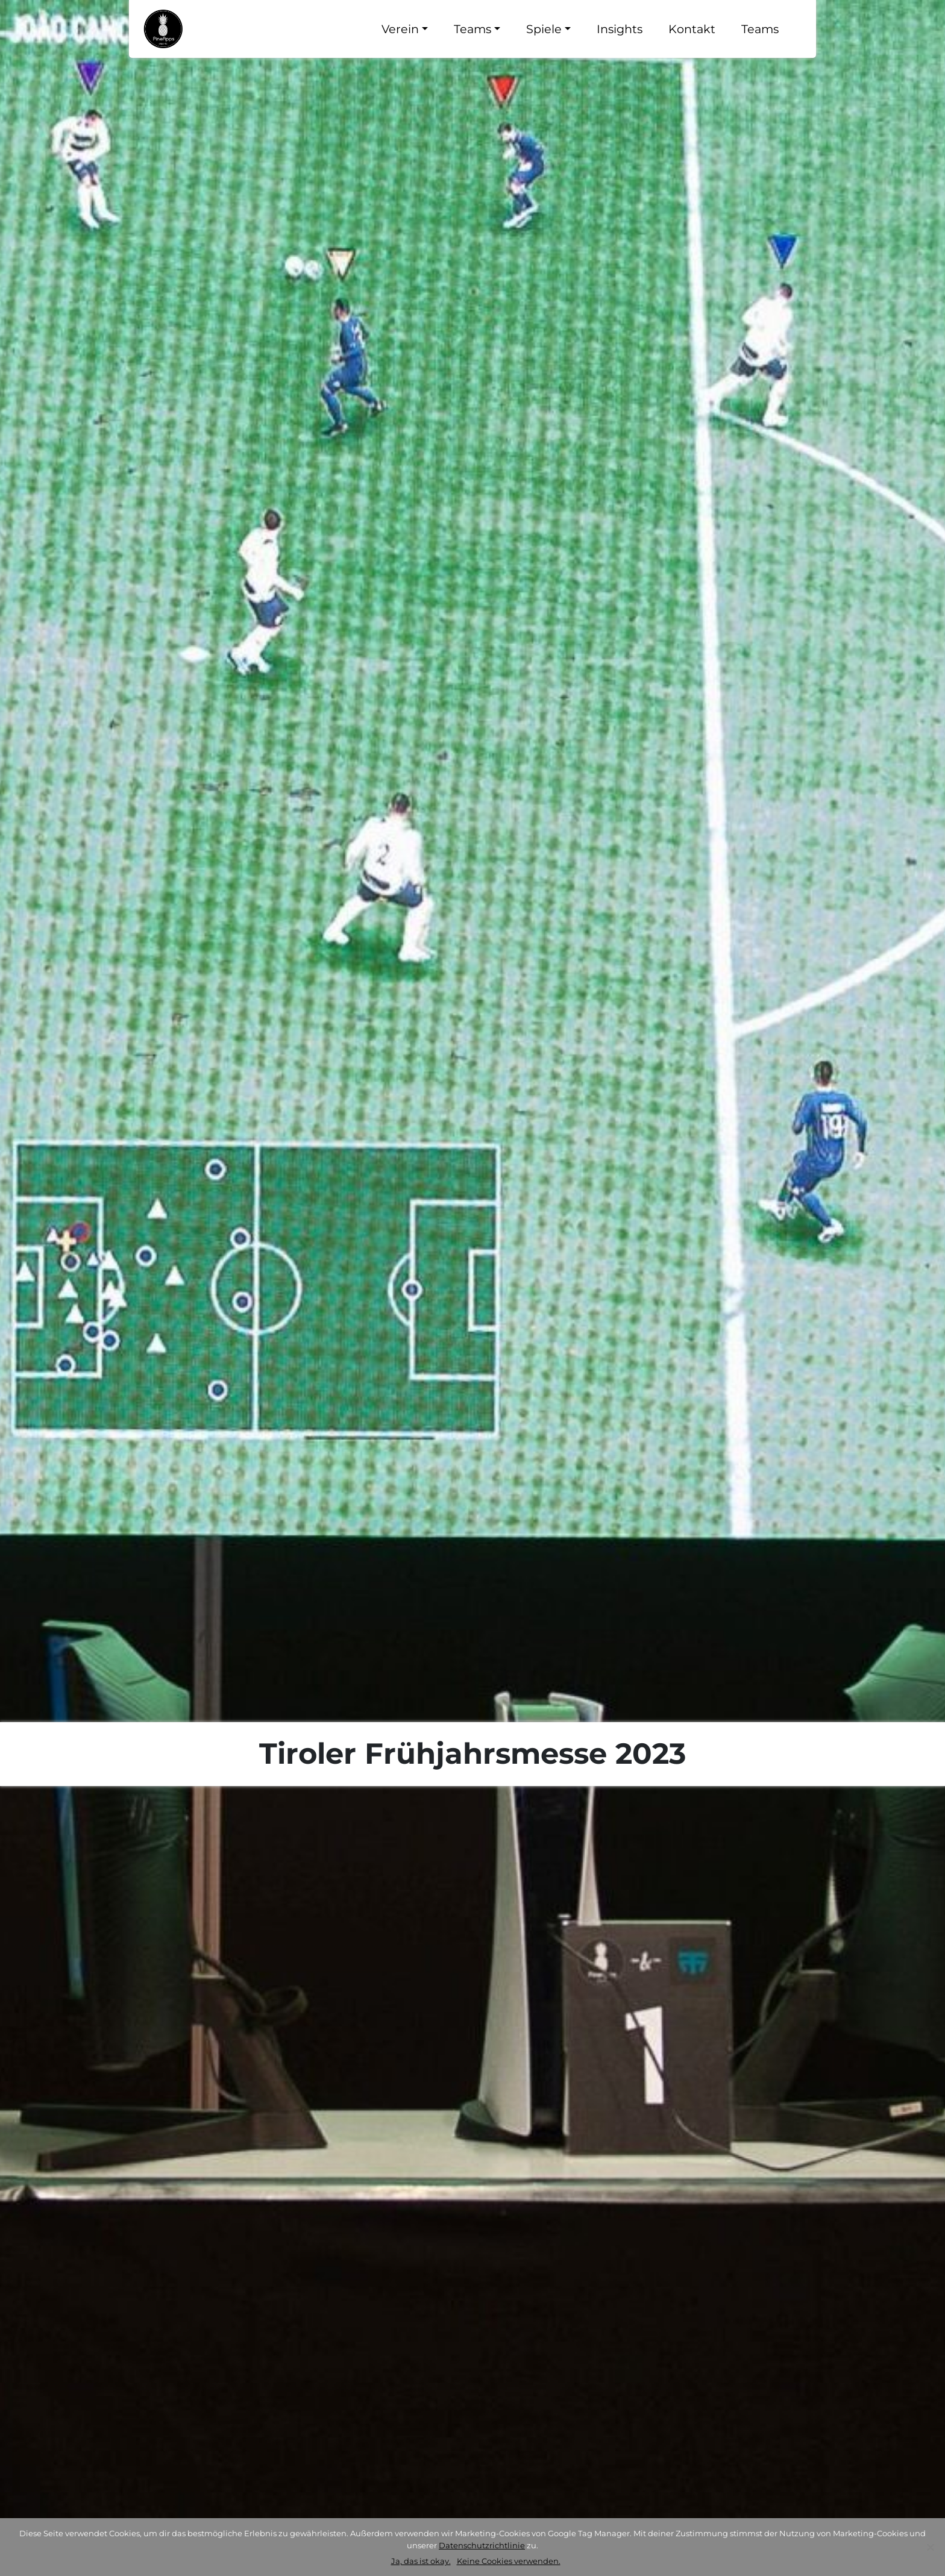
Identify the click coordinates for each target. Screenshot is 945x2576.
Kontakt (691, 29)
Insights (619, 29)
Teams (472, 29)
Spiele (544, 29)
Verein (400, 29)
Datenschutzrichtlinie (482, 2545)
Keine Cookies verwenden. (508, 2561)
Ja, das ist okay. (421, 2561)
